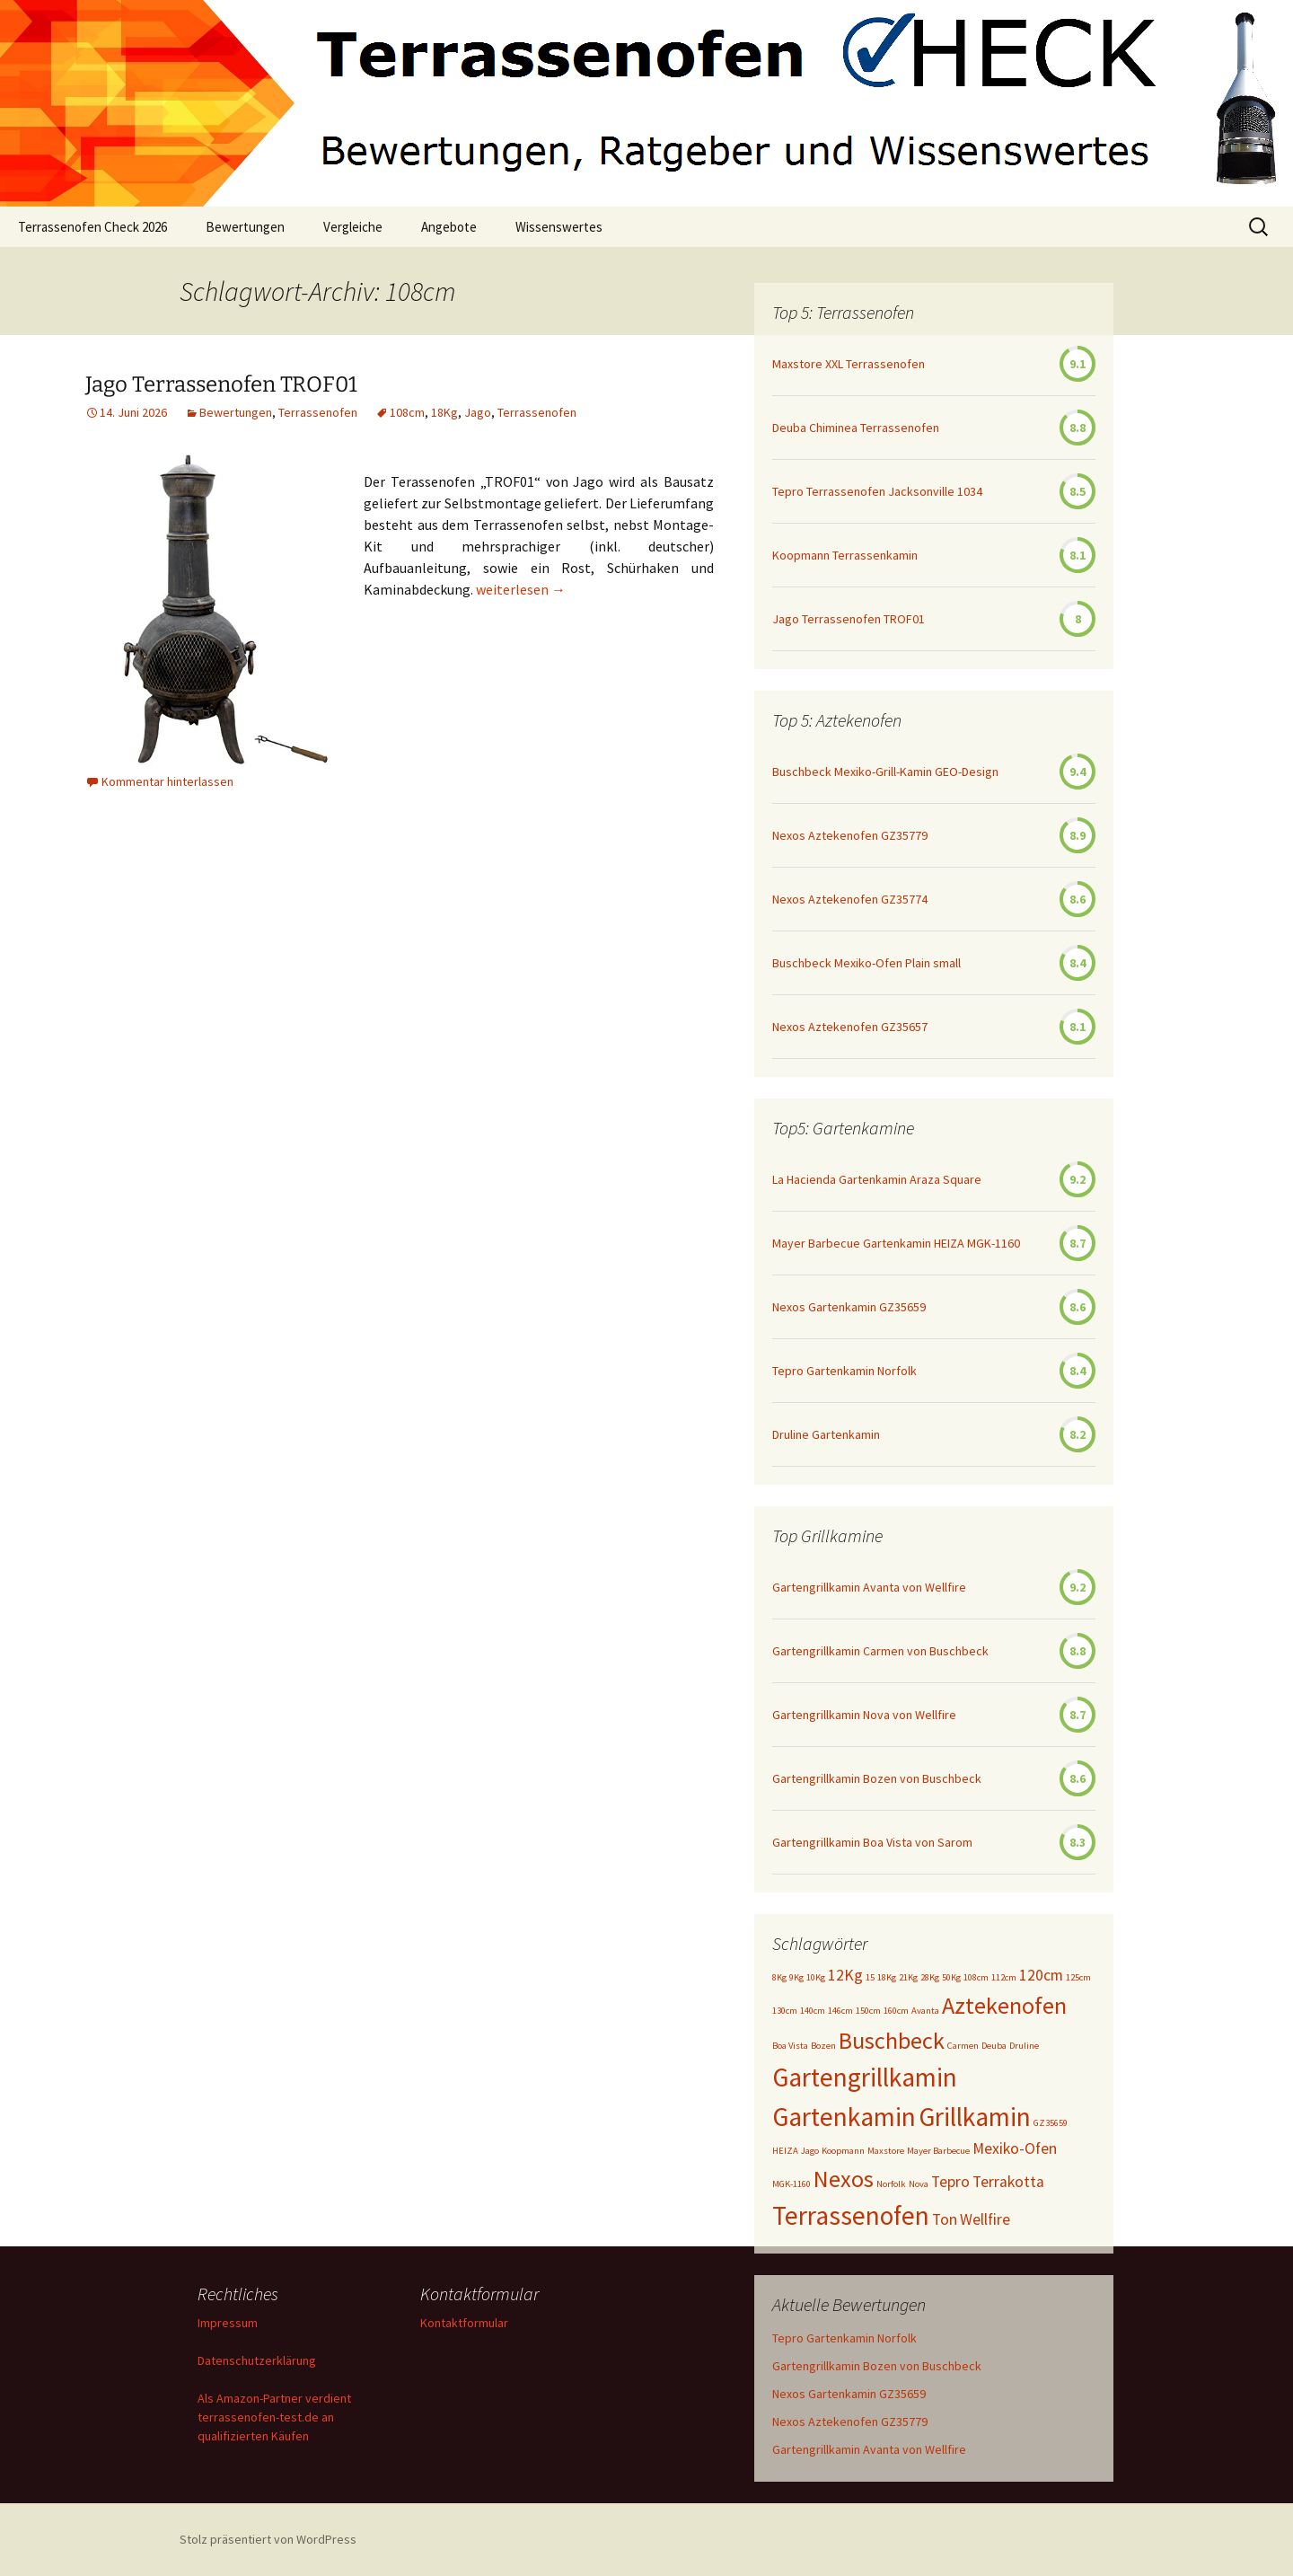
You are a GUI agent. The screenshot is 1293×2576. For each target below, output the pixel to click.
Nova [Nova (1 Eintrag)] (918, 2184)
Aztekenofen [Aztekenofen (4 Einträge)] (1004, 2005)
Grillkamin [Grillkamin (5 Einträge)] (975, 2116)
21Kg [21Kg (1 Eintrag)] (908, 1977)
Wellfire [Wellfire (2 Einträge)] (985, 2219)
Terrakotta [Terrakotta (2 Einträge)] (1008, 2182)
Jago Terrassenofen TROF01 (221, 384)
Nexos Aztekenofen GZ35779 (850, 835)
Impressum (228, 2323)
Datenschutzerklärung (257, 2360)
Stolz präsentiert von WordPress (268, 2539)
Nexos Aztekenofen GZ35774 (850, 899)
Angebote (449, 226)
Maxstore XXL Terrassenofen (848, 364)
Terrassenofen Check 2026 (92, 226)
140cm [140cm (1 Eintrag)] (812, 2010)
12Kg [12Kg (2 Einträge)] (845, 1975)
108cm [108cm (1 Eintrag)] (976, 1977)
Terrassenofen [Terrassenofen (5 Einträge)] (850, 2215)
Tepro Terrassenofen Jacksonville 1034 (877, 491)
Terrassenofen (317, 412)
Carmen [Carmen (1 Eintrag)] (963, 2045)
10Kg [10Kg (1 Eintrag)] (815, 1977)
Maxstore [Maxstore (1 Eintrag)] (885, 2151)
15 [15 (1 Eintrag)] (870, 1977)
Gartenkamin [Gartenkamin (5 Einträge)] (844, 2116)
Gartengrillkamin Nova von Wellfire (864, 1715)
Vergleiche (353, 226)
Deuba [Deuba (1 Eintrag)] (994, 2045)
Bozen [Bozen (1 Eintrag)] (823, 2045)
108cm (407, 412)
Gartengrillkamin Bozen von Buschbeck (876, 1778)
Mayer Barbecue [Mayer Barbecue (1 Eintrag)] (938, 2151)
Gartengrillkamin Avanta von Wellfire (869, 1587)
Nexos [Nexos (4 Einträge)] (844, 2178)
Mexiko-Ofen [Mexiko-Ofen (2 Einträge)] (1014, 2148)
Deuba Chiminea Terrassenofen (855, 427)
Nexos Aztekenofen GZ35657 (850, 1027)
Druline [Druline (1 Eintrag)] (1024, 2045)
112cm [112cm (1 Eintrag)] (1003, 1977)
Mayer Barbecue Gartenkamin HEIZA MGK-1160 (896, 1243)
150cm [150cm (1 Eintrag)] (868, 2010)
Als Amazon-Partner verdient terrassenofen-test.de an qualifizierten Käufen (274, 2417)
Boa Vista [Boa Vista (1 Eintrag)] (790, 2045)
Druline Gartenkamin (826, 1434)
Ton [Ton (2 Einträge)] (944, 2219)
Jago (477, 412)
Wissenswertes (559, 226)
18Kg (444, 412)
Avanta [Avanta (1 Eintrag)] (925, 2010)
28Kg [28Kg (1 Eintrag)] (929, 1977)
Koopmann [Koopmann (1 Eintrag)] (843, 2151)
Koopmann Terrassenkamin (845, 555)
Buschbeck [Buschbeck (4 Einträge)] (892, 2040)
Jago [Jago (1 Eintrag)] (810, 2151)
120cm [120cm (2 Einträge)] (1041, 1975)
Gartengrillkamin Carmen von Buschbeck (880, 1651)
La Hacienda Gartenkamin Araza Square (876, 1179)
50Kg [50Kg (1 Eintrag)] (951, 1977)
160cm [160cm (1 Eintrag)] (896, 2010)
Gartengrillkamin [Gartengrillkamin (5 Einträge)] (864, 2077)
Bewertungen (245, 226)
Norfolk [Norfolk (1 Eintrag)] (891, 2184)
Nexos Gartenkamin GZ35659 (849, 1307)
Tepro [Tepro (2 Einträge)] (950, 2182)
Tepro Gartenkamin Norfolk (844, 1371)
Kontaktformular (464, 2323)
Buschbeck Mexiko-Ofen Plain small (866, 963)
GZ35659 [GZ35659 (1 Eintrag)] (1051, 2123)
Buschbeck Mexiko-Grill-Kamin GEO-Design (885, 771)
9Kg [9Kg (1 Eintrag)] (796, 1977)
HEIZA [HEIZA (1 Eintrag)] (785, 2151)
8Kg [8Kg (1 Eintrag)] (779, 1977)
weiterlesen (521, 589)
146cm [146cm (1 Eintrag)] (840, 2010)
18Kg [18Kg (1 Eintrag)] (886, 1977)
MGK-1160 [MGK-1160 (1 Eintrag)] (791, 2184)
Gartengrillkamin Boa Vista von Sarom (872, 1842)
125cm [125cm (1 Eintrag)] (1078, 1977)
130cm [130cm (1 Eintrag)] (784, 2010)
